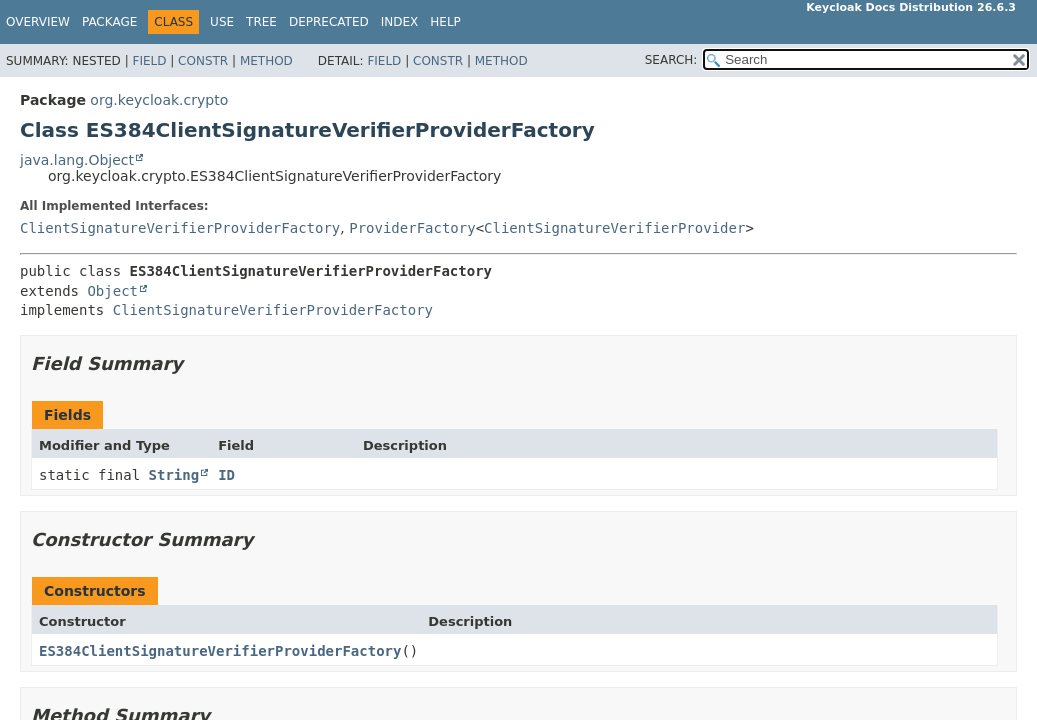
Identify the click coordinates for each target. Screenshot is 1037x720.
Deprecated (329, 22)
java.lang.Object (77, 160)
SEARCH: (671, 60)
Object (112, 291)
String (174, 475)
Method (266, 61)
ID (226, 475)
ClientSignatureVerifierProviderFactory (180, 228)
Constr (203, 61)
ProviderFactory (412, 228)
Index (400, 22)
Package (109, 22)
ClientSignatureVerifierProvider (614, 228)
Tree (261, 22)
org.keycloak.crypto (159, 100)
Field (149, 61)
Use (222, 22)
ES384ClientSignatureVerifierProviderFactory (220, 651)
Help (445, 22)
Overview (38, 22)
